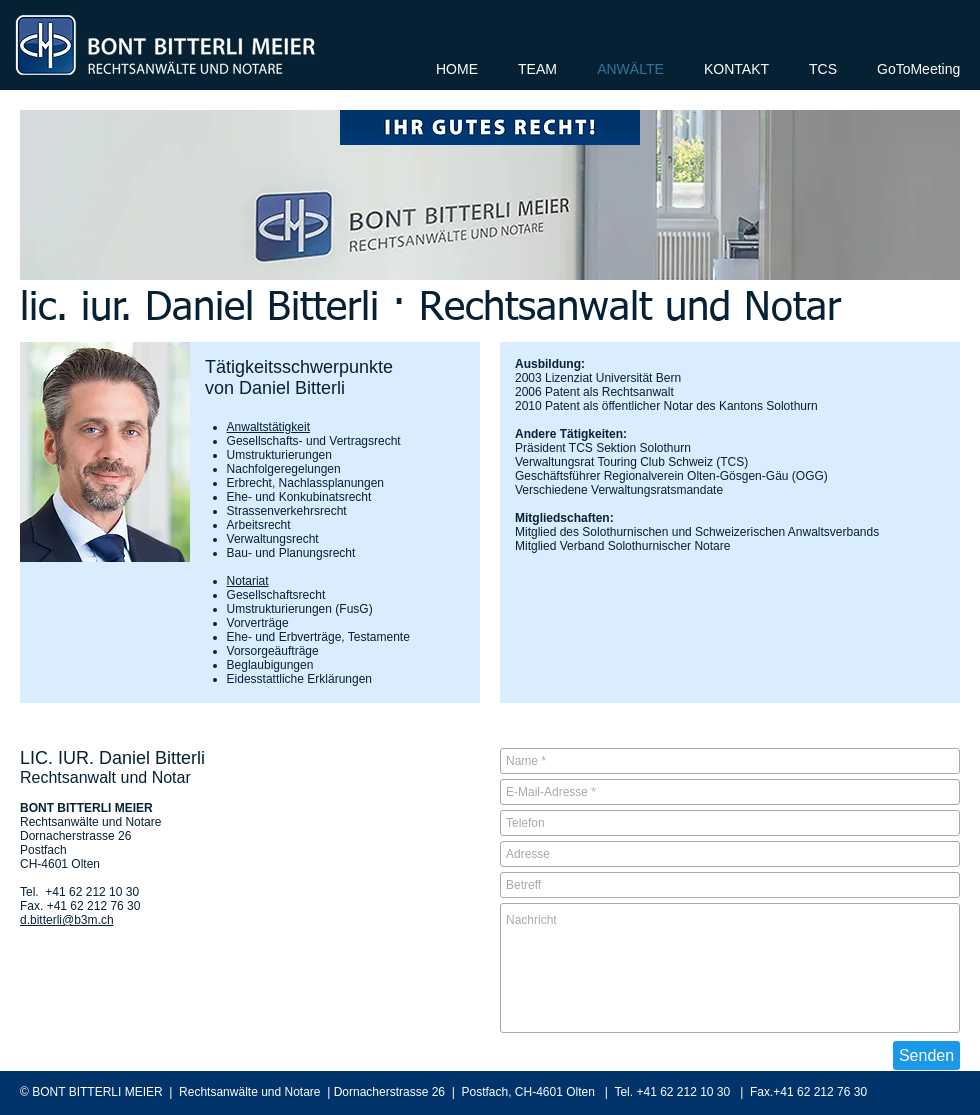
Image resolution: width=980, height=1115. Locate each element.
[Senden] (926, 1055)
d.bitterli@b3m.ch (67, 920)
